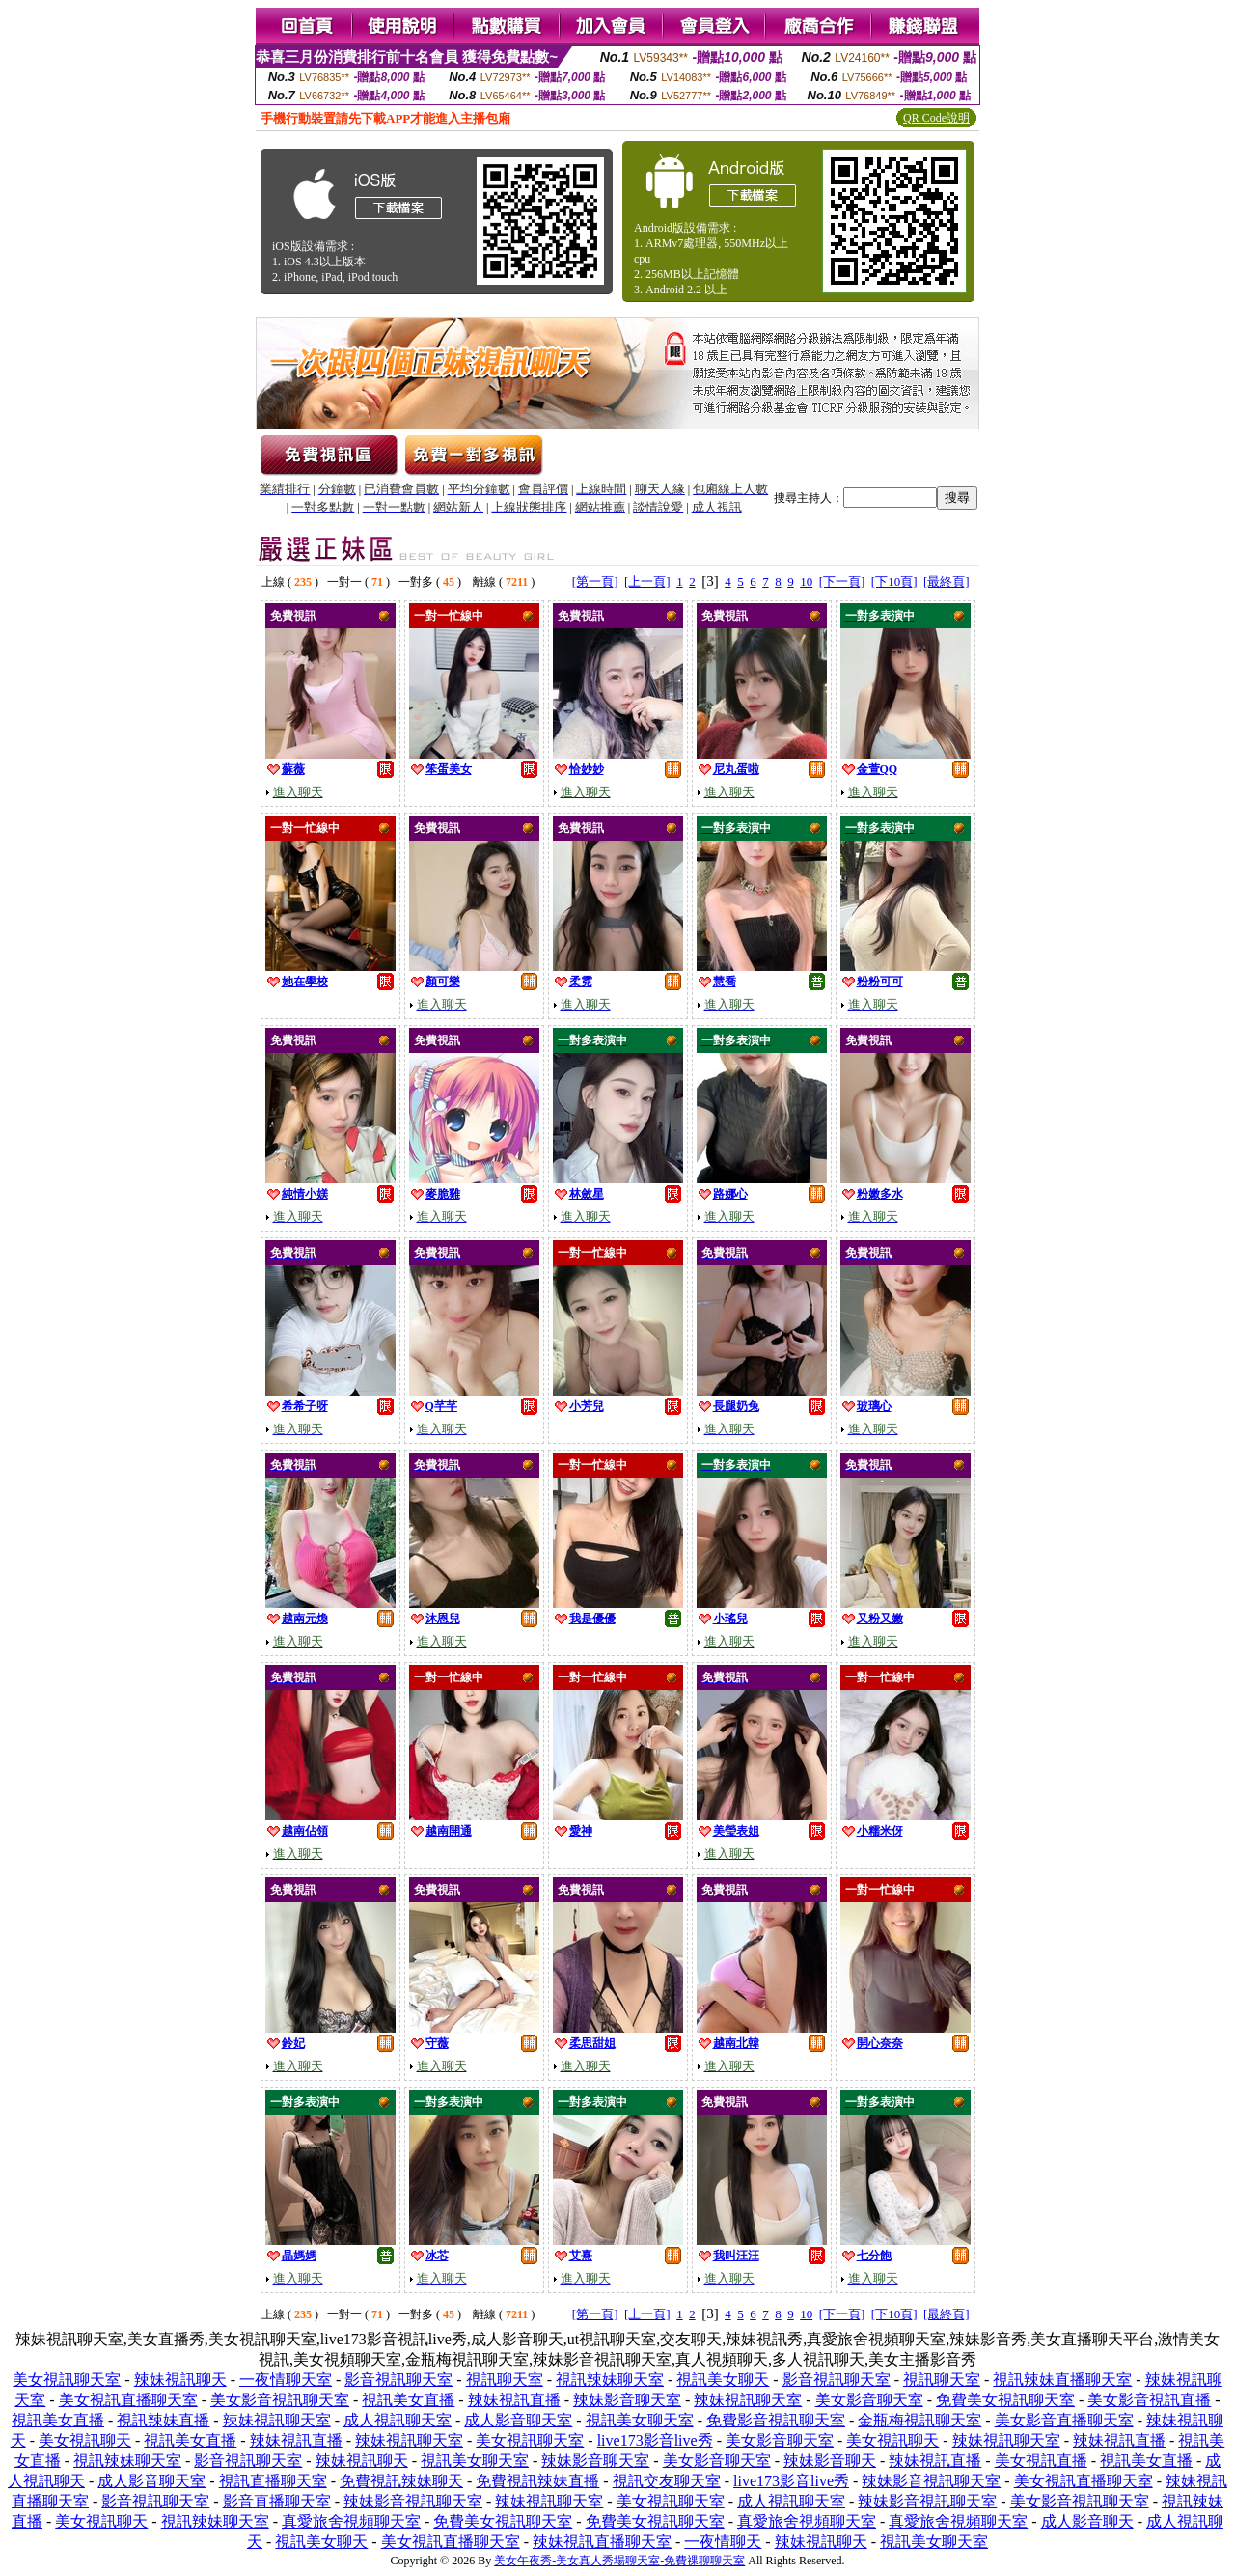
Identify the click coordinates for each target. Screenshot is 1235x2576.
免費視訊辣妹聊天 (401, 2481)
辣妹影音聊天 (829, 2460)
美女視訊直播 (1041, 2460)
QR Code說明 (936, 118)
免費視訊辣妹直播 (537, 2481)
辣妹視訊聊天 (180, 2379)
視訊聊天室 (504, 2379)
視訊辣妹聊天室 (610, 2379)
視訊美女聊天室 (640, 2420)
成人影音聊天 (1087, 2521)
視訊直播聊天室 (273, 2481)
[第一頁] (595, 581)
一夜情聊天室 (285, 2379)
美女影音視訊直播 (1149, 2400)
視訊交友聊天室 (667, 2481)
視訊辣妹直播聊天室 (1062, 2379)
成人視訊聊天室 (397, 2420)
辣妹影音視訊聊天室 (931, 2481)
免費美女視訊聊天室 (1005, 2400)
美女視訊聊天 (85, 2440)
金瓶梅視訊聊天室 (919, 2420)
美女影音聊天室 (869, 2400)
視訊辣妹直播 (163, 2420)
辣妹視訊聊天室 (748, 2400)
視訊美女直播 (408, 2400)
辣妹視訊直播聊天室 (602, 2542)
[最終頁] (946, 581)
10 (806, 581)
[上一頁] (647, 581)
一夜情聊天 (722, 2542)
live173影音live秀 (655, 2440)
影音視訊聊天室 (398, 2379)
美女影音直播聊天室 (1064, 2420)
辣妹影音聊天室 (627, 2400)
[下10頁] (894, 581)
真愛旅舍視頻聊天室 (351, 2521)
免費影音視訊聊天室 (775, 2420)
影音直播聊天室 (277, 2501)
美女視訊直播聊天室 (128, 2400)
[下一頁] (842, 581)
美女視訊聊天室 (67, 2379)
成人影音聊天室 (518, 2420)
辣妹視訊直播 (514, 2400)
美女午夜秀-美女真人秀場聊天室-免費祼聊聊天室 (619, 2560)
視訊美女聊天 (722, 2379)
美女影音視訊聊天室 (279, 2400)
